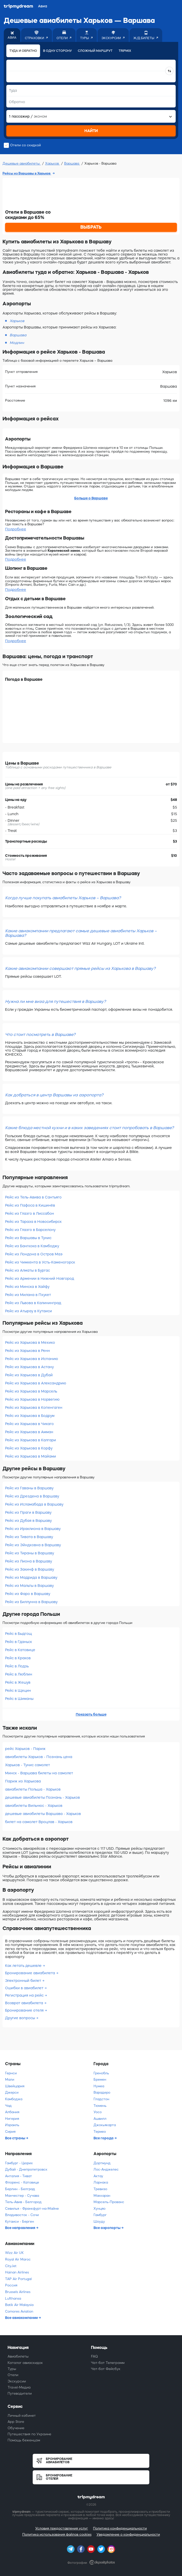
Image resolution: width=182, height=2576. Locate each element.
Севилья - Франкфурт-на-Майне (32, 2208)
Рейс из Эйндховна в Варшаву (33, 1545)
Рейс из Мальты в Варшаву (29, 1585)
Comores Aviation (19, 2311)
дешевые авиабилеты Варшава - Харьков (43, 1813)
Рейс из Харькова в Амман (29, 1432)
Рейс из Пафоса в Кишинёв (30, 1205)
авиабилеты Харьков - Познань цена (38, 1757)
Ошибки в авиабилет (24, 1988)
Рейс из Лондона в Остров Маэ (33, 1254)
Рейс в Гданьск (18, 1641)
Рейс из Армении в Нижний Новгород (39, 1278)
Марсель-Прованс (109, 2202)
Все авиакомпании (22, 2317)
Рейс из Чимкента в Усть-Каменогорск (40, 1262)
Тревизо (100, 2189)
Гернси (11, 2073)
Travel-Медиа (19, 2387)
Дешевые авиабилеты (22, 163)
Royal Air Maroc (18, 2259)
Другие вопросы (20, 2018)
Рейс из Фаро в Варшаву (27, 1593)
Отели (13, 2375)
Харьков (52, 163)
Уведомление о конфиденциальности (128, 2534)
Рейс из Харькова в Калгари (30, 1440)
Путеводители (20, 2393)
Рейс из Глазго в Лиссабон (29, 1213)
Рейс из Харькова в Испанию (31, 1359)
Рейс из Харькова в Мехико (30, 1342)
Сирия (10, 2131)
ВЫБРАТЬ (91, 227)
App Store (16, 2421)
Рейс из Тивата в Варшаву (29, 1537)
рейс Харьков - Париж (25, 1748)
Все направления (20, 2228)
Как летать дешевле (24, 1965)
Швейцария (14, 2086)
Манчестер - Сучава (22, 2195)
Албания (12, 2112)
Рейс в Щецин (18, 1690)
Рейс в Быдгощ (18, 1633)
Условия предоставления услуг (61, 2528)
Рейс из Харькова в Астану (29, 1367)
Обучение (16, 2428)
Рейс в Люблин (18, 1674)
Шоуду (99, 2221)
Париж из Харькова (23, 1781)
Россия (11, 2285)
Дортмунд (102, 2163)
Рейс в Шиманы (19, 1698)
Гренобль (101, 2073)
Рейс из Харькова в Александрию (35, 1383)
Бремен (100, 2079)
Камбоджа (13, 2099)
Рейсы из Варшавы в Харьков (27, 173)
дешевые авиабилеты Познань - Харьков (42, 1797)
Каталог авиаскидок (25, 2362)
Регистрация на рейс (25, 1995)
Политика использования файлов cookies (57, 2534)
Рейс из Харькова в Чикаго (29, 1424)
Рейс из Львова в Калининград (33, 1303)
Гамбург (100, 2215)
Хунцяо (99, 2208)
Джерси (12, 2092)
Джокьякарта (105, 2125)
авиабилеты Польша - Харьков (33, 1789)
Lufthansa (13, 2298)
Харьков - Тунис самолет (27, 1765)
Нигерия (12, 2118)
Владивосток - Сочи (22, 2215)
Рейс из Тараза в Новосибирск (33, 1221)
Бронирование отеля (25, 2010)
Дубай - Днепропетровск (26, 2169)
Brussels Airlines (17, 2292)
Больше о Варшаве (91, 498)
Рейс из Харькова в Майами (30, 1456)
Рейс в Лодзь (17, 1666)
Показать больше (91, 1714)
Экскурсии (17, 2381)
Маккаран (102, 2195)
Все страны (15, 2138)
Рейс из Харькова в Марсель (31, 1391)
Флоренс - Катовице (22, 2182)
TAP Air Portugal (18, 2279)
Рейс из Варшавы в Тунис (28, 1238)
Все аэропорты (107, 2228)
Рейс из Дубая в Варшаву (28, 1520)
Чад (8, 2105)
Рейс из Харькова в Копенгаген (33, 1407)
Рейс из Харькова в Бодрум (29, 1415)
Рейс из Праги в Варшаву (28, 1512)
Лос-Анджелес (106, 2169)
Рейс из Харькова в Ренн (27, 1350)
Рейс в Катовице (20, 1650)
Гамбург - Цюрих (19, 2163)
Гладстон (101, 2099)
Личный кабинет (22, 2415)
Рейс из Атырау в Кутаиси (28, 1311)
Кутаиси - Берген (19, 2221)
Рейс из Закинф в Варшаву (29, 1569)
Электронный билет (23, 1980)
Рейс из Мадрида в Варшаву (31, 1577)
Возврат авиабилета (24, 2003)
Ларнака (101, 2182)
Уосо (98, 2112)
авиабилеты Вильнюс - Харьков (33, 1805)
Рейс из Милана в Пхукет (28, 1295)
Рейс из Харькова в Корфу (28, 1448)
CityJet (10, 2266)
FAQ (94, 2356)
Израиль (12, 2125)
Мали (9, 2079)
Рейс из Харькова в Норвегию (32, 1399)
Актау (98, 2176)
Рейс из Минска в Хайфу (27, 1286)
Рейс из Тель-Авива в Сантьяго (33, 1197)
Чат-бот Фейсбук (105, 2368)
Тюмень (100, 2105)
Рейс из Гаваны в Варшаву (29, 1488)
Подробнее (15, 529)
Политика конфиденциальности (120, 2528)
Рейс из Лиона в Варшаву (28, 1561)
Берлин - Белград (20, 2189)
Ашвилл (100, 2118)
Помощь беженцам (24, 2440)
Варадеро (102, 2092)
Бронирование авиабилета (30, 1973)
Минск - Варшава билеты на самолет (39, 1773)
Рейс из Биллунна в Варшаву (31, 1602)
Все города (104, 2138)
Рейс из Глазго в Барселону (30, 1229)
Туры (12, 2368)
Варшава (72, 163)
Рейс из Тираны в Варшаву (29, 1553)
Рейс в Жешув (17, 1682)
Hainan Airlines (17, 2272)
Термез (100, 2131)
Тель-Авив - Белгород (23, 2202)
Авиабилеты (18, 2356)
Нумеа (99, 2086)
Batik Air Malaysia (19, 2304)
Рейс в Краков (18, 1658)
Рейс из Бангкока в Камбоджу (32, 1246)
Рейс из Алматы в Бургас (27, 1270)
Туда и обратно (23, 50)
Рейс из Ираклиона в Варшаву (33, 1528)
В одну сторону (57, 50)
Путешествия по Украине (29, 2434)
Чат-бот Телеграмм (107, 2362)
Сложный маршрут (95, 50)
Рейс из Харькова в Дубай (29, 1375)
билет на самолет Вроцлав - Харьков (38, 1822)
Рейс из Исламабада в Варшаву (34, 1504)
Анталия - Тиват (18, 2176)
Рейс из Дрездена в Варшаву (32, 1496)
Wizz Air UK (14, 2252)
